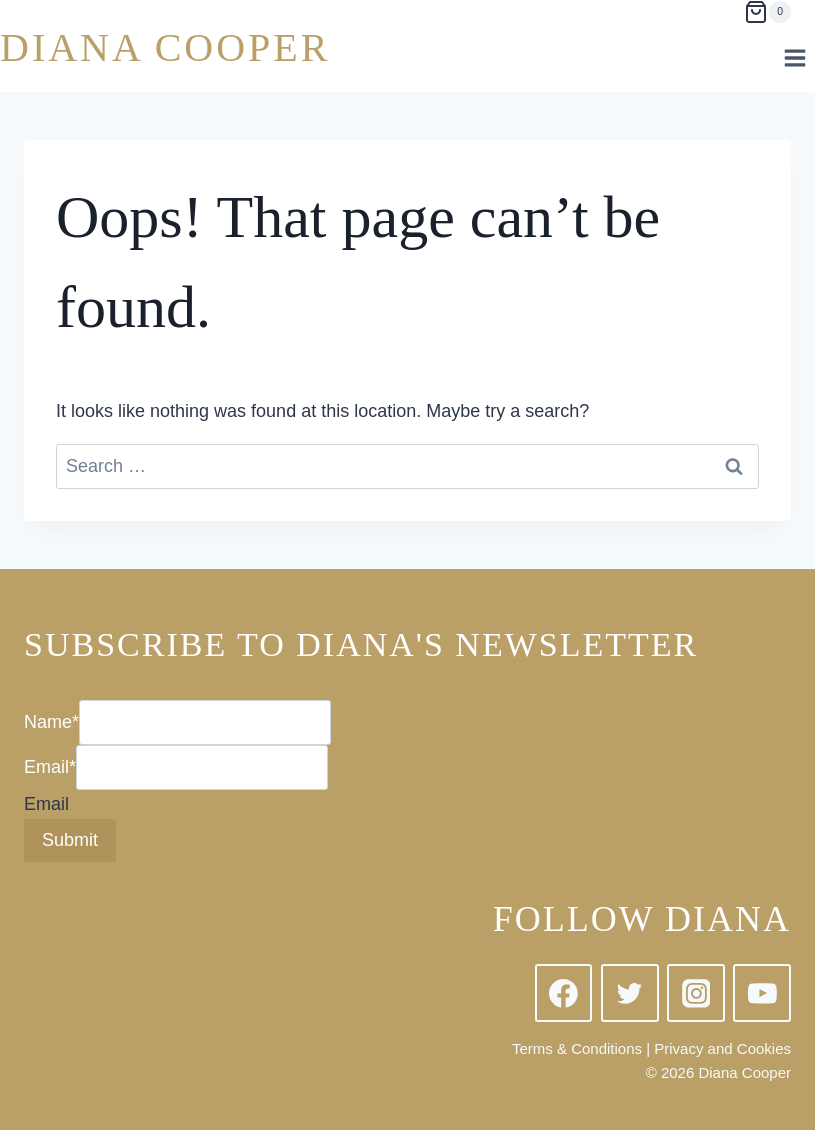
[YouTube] (762, 993)
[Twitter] (630, 993)
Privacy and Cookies (722, 1048)
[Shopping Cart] (767, 12)
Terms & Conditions (577, 1048)
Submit (70, 840)
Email (50, 767)
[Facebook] (564, 993)
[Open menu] (794, 57)
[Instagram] (696, 993)
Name (51, 722)
